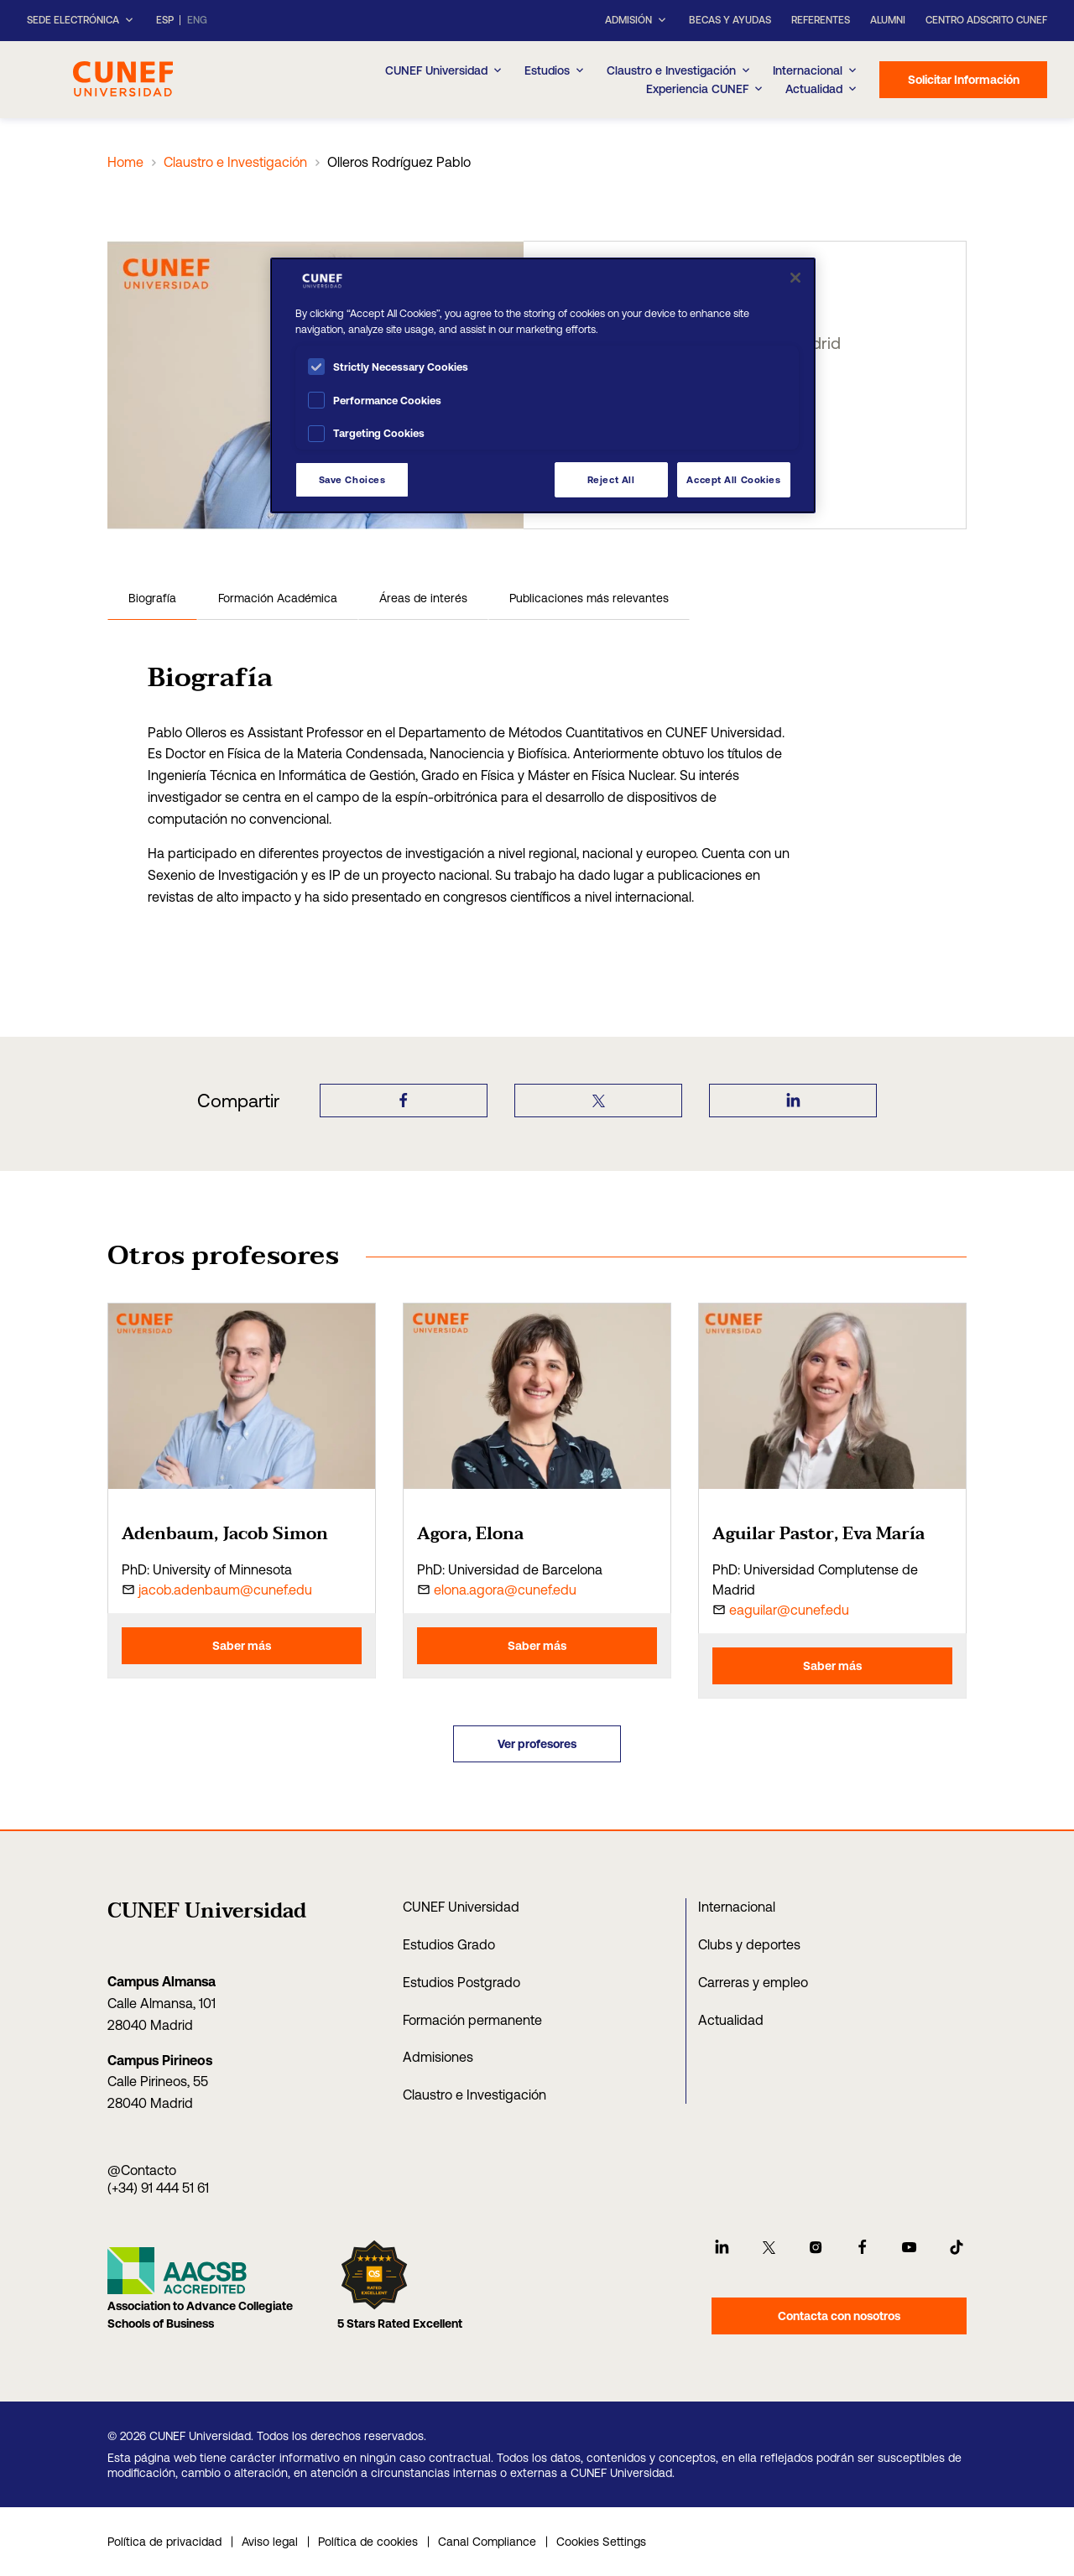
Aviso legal (270, 2541)
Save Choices (352, 479)
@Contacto (141, 2170)
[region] (543, 385)
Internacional (816, 70)
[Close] (795, 277)
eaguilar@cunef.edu (789, 1609)
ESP (165, 20)
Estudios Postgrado (461, 1982)
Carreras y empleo (753, 1982)
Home (125, 161)
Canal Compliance (487, 2541)
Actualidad (731, 2019)
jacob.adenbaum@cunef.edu (225, 1589)
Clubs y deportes (749, 1944)
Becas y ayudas (730, 20)
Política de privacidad (164, 2541)
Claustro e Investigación (680, 70)
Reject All (611, 479)
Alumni (887, 20)
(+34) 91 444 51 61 (158, 2187)
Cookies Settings (601, 2541)
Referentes (820, 20)
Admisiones (438, 2056)
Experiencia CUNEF (705, 89)
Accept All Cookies (733, 479)
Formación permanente (472, 2019)
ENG (197, 20)
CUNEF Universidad (461, 1906)
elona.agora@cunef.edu (505, 1589)
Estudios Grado (449, 1944)
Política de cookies (368, 2541)
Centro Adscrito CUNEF (986, 20)
